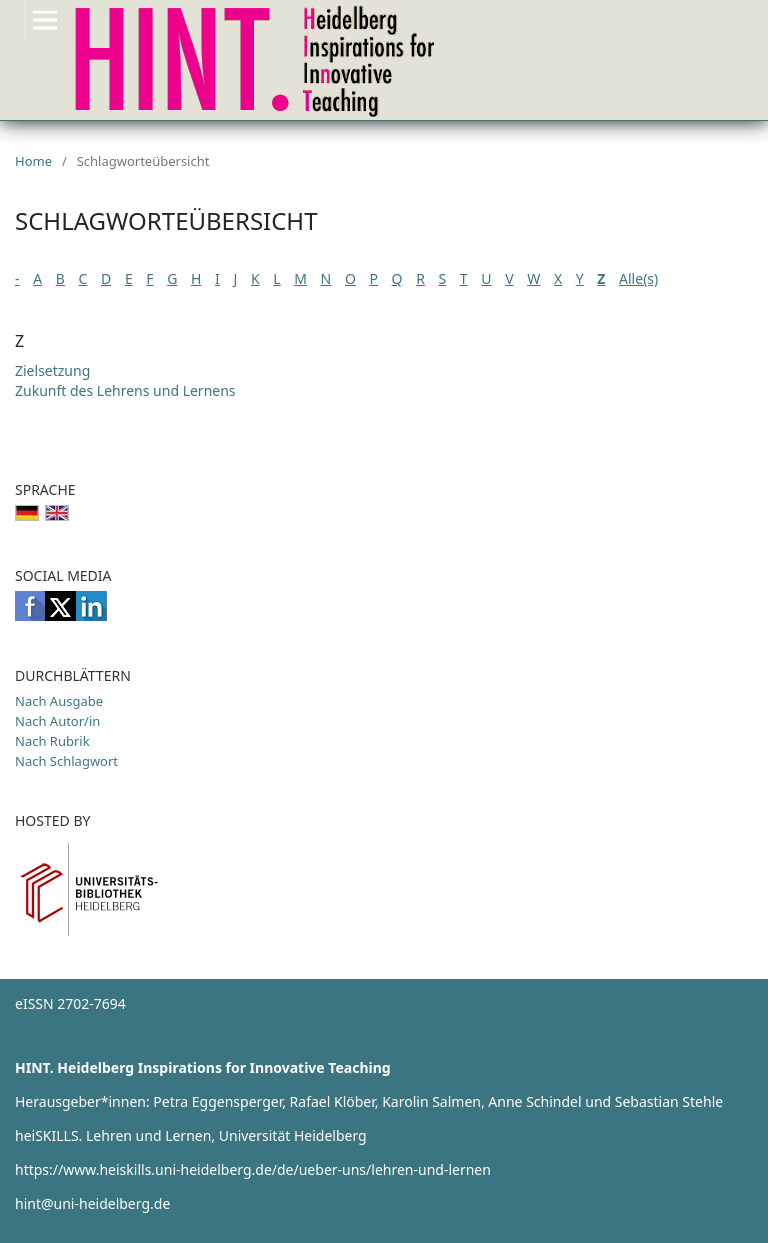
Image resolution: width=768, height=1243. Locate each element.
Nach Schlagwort (66, 761)
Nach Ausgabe (59, 701)
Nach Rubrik (52, 741)
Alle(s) (638, 278)
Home (33, 161)
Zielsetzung (52, 370)
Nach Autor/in (57, 721)
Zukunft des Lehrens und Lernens (125, 390)
